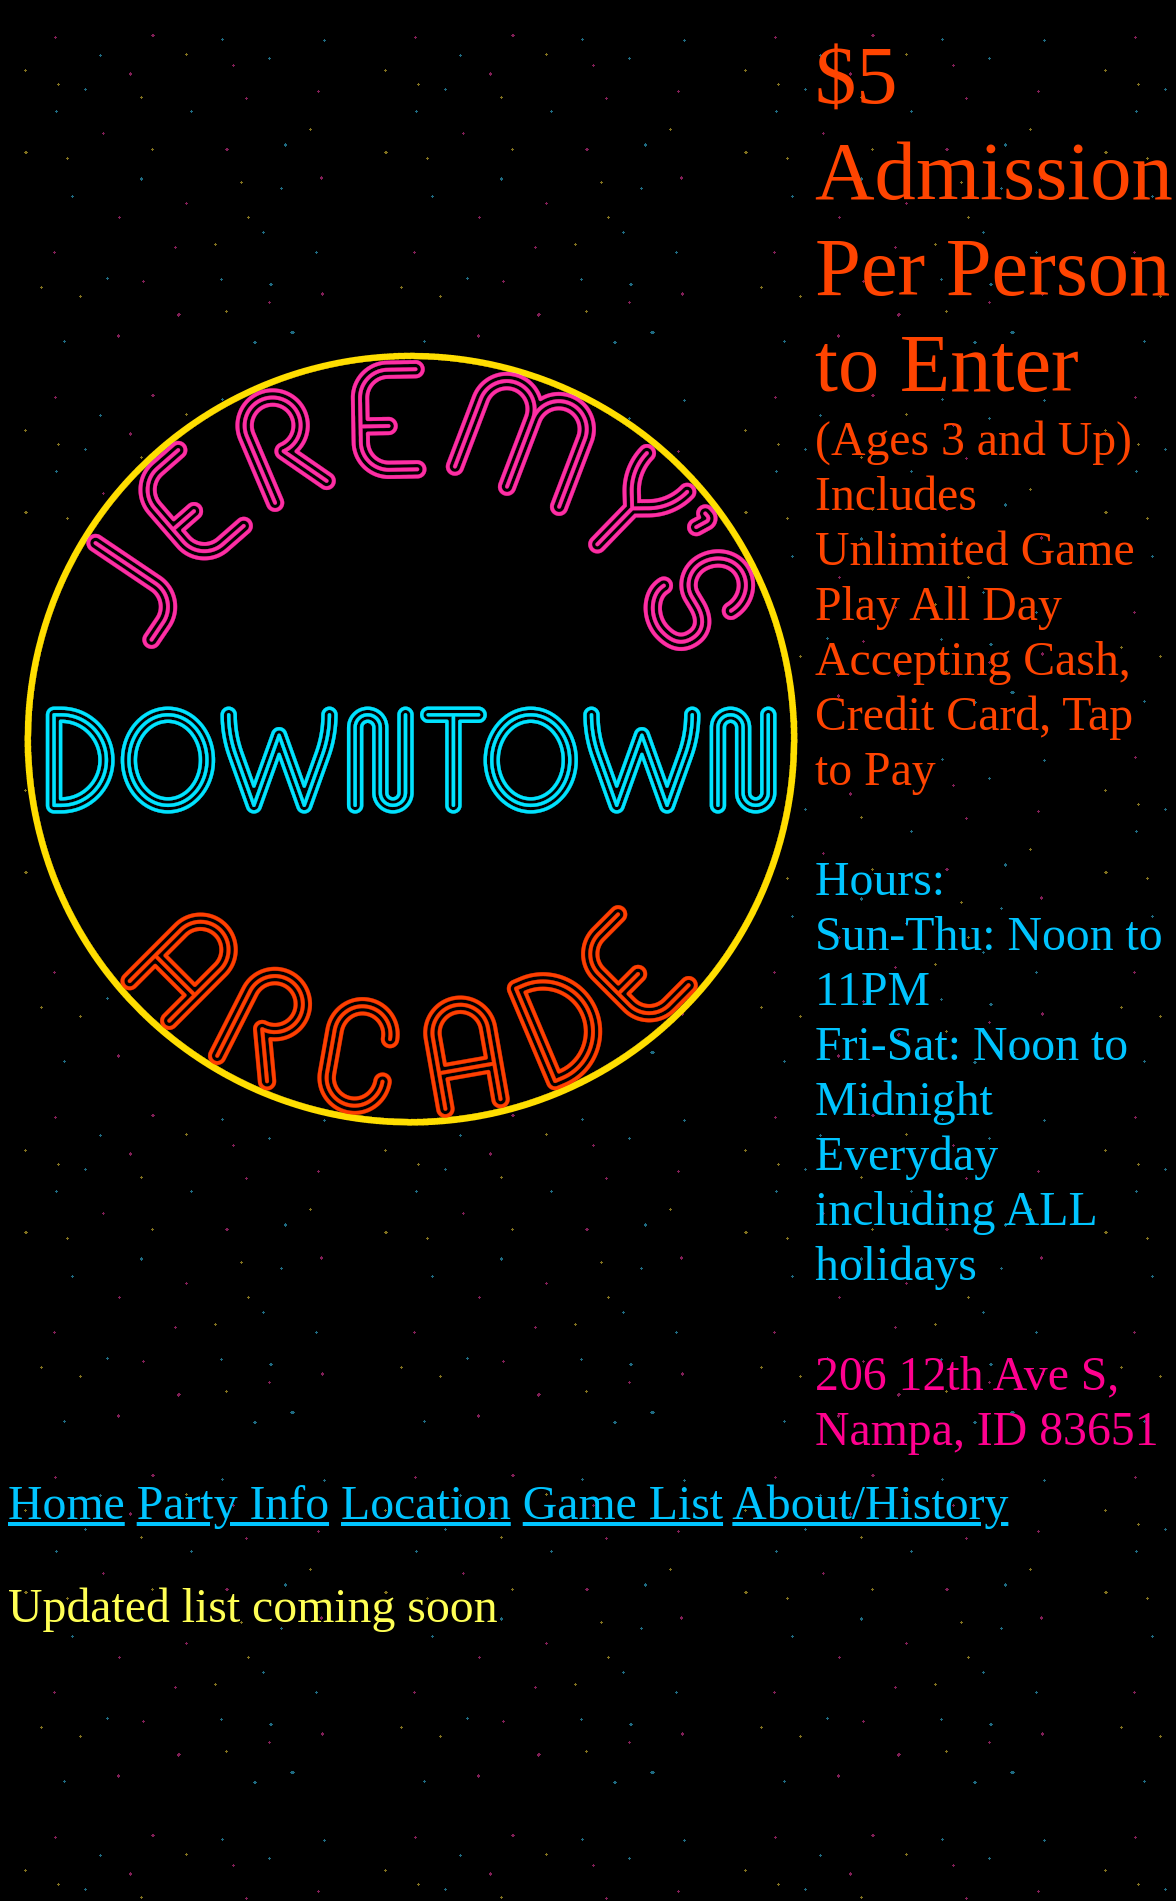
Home (66, 1502)
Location (426, 1502)
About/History (870, 1502)
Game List (623, 1502)
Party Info (233, 1502)
